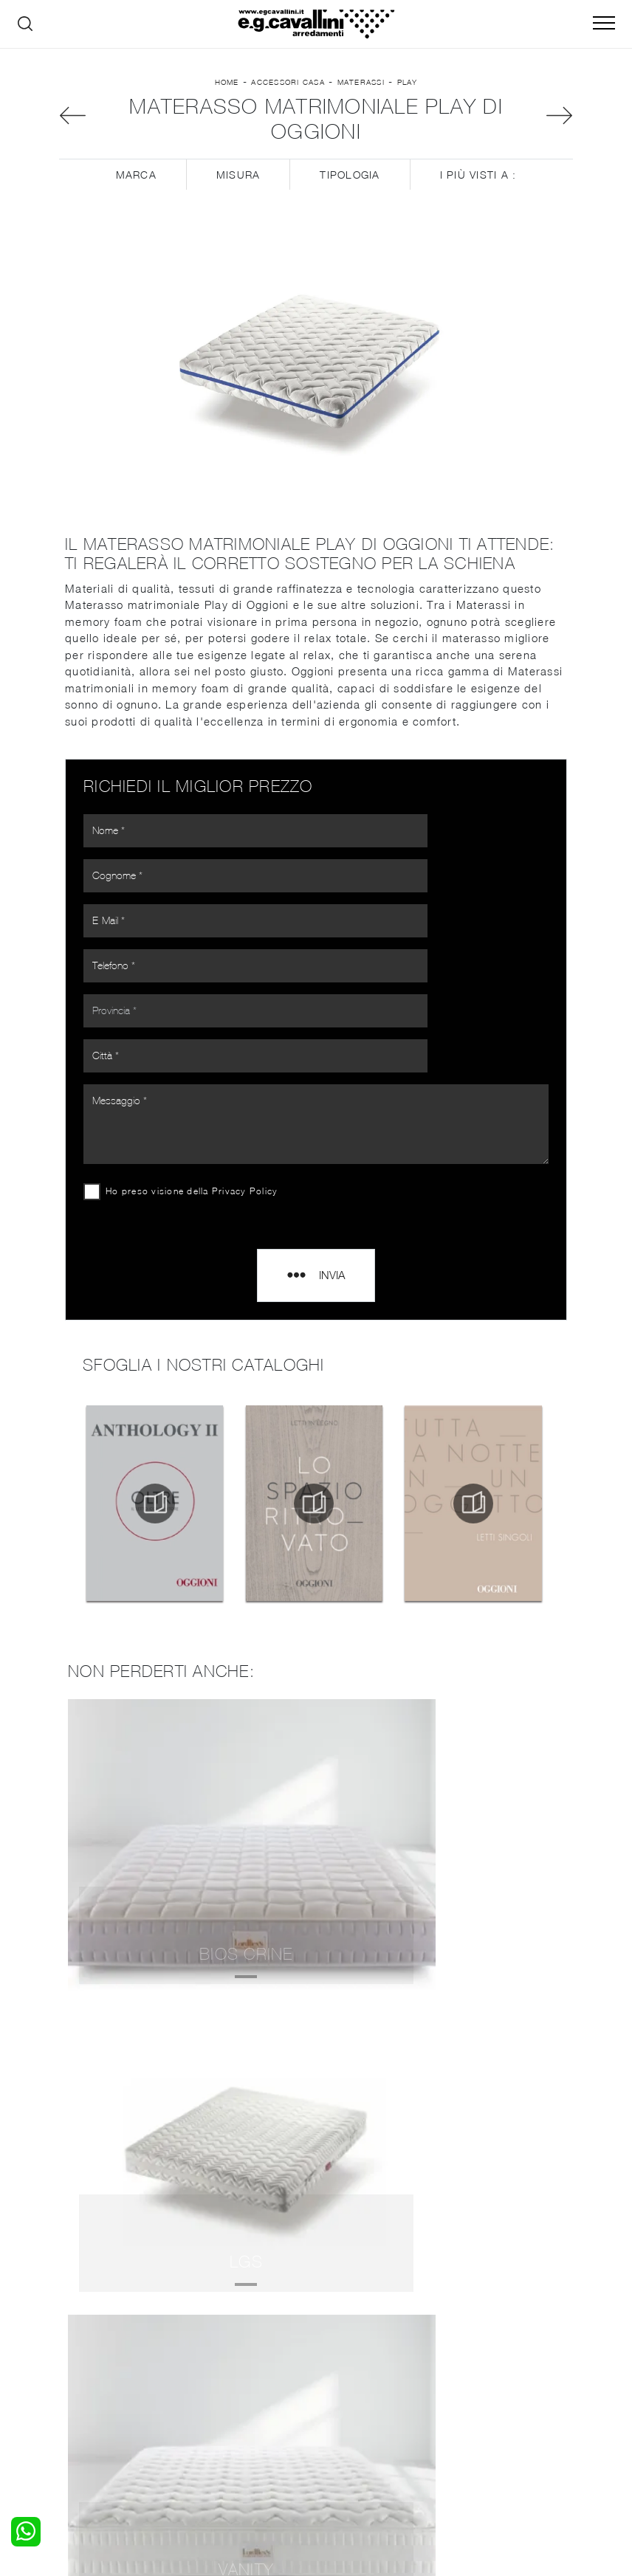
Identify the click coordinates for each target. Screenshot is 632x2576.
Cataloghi (481, 2373)
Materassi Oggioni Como (316, 2095)
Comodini (82, 2388)
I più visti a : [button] (478, 200)
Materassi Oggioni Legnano (315, 2226)
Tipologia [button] (349, 200)
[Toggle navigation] (604, 23)
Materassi (361, 93)
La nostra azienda (502, 2344)
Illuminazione (356, 2359)
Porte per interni (365, 2344)
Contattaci (484, 2359)
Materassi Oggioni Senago (316, 2193)
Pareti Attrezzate (234, 2359)
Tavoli (206, 2373)
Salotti (208, 2344)
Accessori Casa (288, 93)
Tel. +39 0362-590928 (481, 2437)
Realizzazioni (489, 2388)
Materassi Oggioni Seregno (316, 2161)
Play (407, 93)
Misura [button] (238, 200)
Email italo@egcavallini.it (355, 2452)
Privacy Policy (251, 1115)
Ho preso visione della (197, 1115)
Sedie (205, 2388)
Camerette (85, 2359)
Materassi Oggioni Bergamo (316, 2127)
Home (227, 93)
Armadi (76, 2373)
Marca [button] (136, 200)
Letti (70, 2344)
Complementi (357, 2373)
